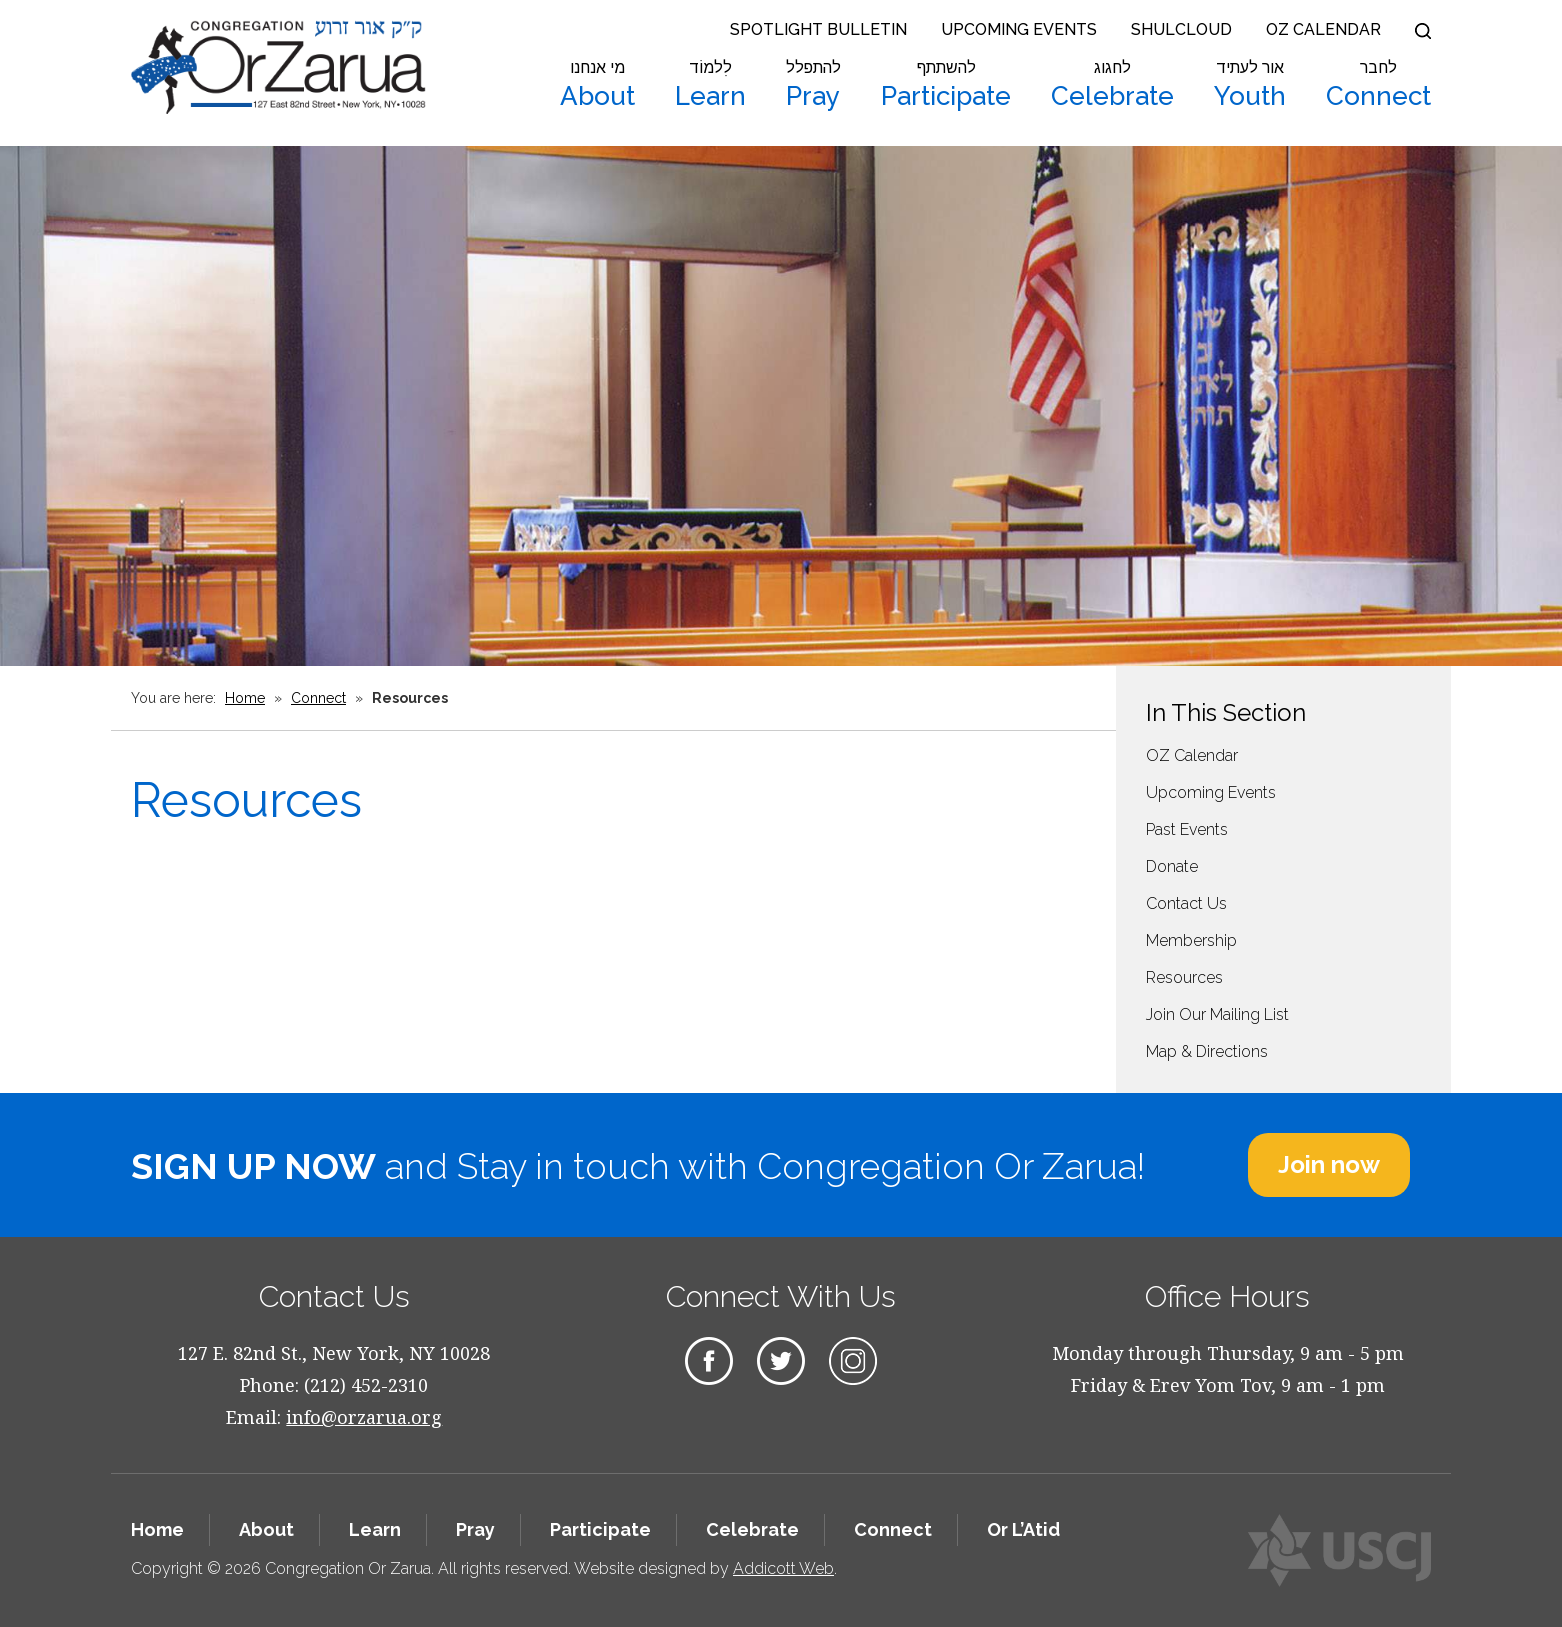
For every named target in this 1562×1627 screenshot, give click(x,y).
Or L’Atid (1023, 1529)
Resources (1184, 977)
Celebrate (1112, 85)
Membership (1191, 940)
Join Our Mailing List (1217, 1014)
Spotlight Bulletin (818, 29)
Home (245, 698)
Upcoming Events (1019, 29)
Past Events (1187, 829)
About (597, 85)
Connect (1378, 85)
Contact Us (1186, 903)
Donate (1172, 866)
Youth (1250, 85)
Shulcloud (1181, 29)
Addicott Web (783, 1568)
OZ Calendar (1323, 29)
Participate (946, 85)
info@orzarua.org (364, 1417)
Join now (1329, 1164)
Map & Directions (1207, 1051)
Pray (813, 85)
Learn (710, 85)
